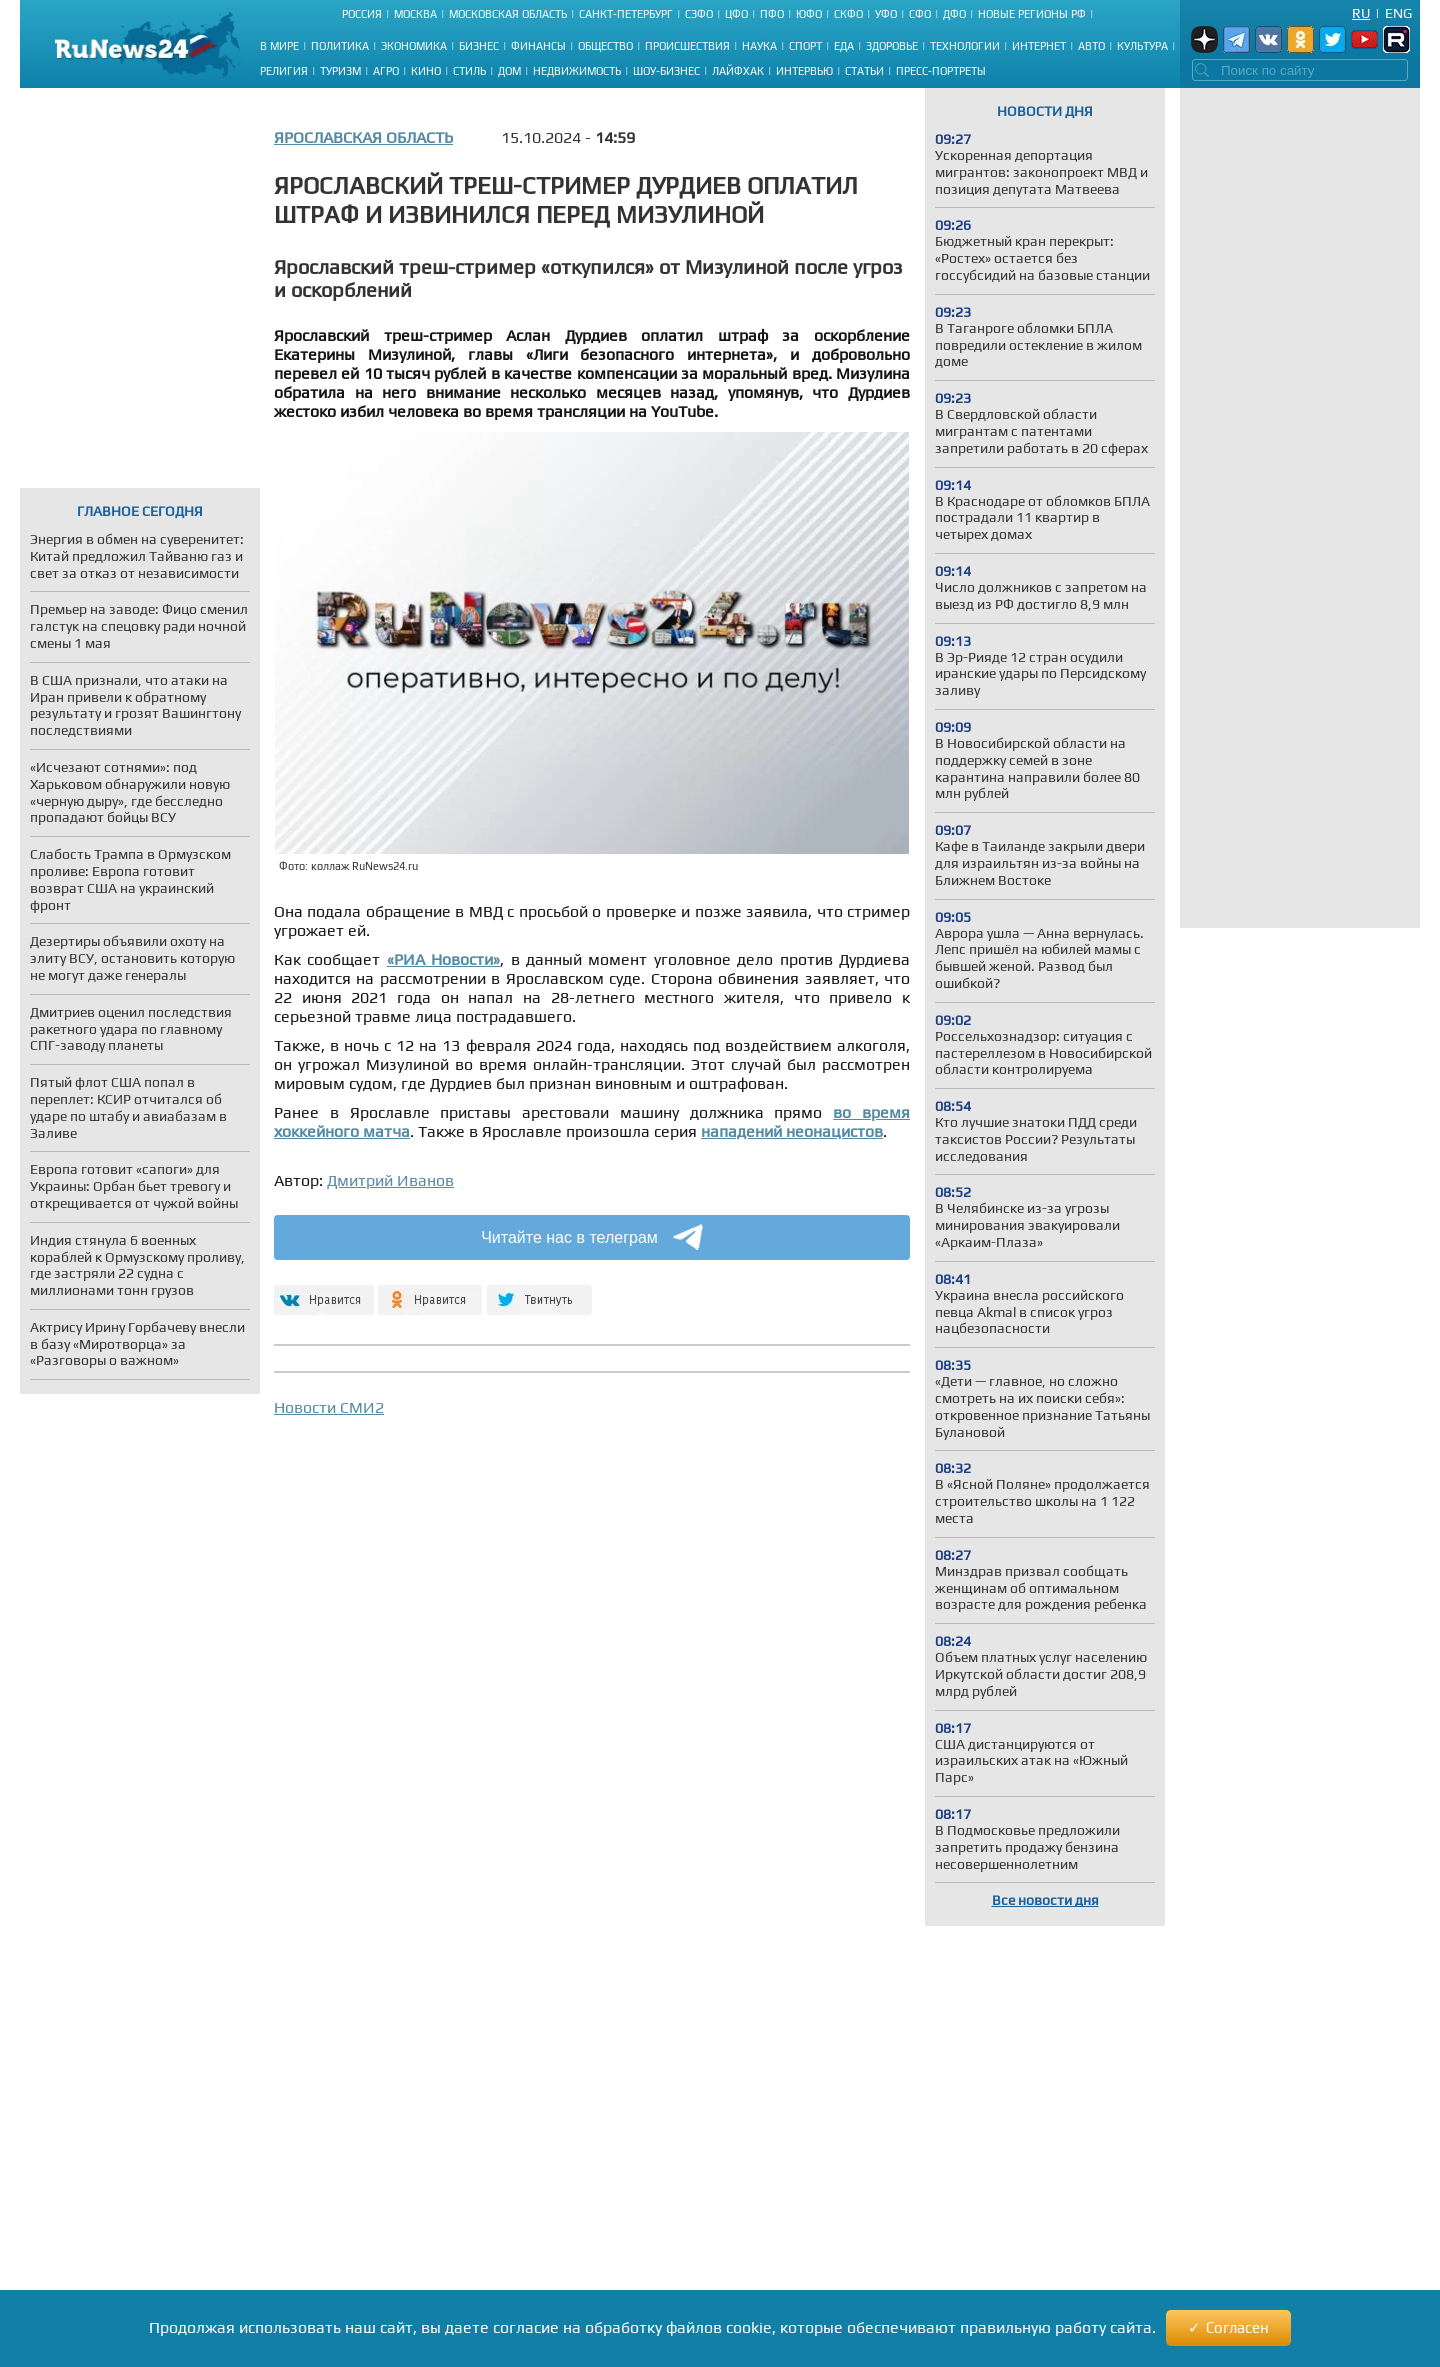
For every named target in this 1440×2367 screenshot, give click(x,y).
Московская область (508, 14)
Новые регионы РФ (1032, 14)
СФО (920, 14)
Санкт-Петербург (626, 14)
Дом (509, 71)
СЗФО (699, 14)
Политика (340, 46)
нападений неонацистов (792, 1131)
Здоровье (892, 46)
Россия (362, 14)
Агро (386, 71)
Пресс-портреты (941, 71)
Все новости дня (1045, 1900)
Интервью (804, 71)
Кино (426, 71)
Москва (415, 14)
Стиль (469, 71)
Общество (605, 46)
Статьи (864, 71)
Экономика (414, 46)
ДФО (954, 14)
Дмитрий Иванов (390, 1180)
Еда (844, 46)
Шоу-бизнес (666, 71)
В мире (279, 46)
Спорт (805, 46)
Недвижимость (577, 71)
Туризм (340, 71)
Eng (1398, 13)
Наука (759, 46)
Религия (284, 71)
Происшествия (687, 46)
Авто (1091, 46)
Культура (1142, 46)
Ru (1361, 13)
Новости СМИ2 (329, 1407)
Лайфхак (738, 71)
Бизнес (479, 46)
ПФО (772, 14)
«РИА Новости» (443, 959)
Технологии (965, 46)
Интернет (1039, 46)
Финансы (538, 46)
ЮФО (809, 14)
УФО (886, 14)
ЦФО (736, 14)
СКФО (848, 14)
